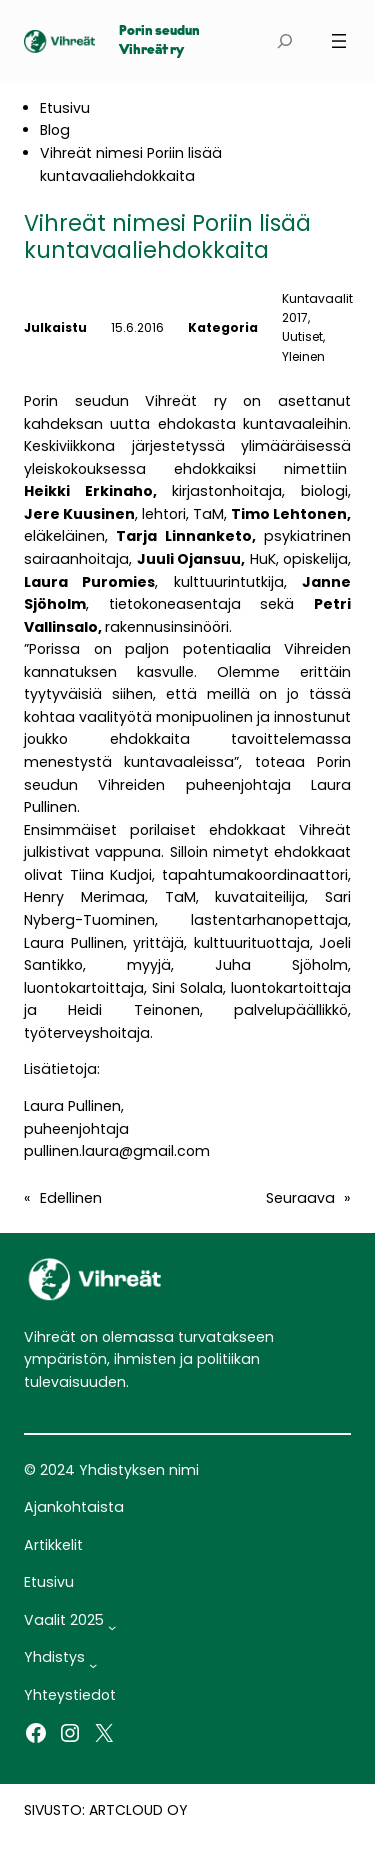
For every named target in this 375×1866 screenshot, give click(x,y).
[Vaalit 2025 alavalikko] (112, 1627)
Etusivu (65, 108)
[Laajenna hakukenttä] (284, 41)
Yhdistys (54, 1657)
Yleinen (303, 356)
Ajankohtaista (74, 1507)
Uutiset (302, 336)
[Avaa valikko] (339, 41)
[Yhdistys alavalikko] (93, 1665)
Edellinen (71, 1198)
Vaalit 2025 (64, 1620)
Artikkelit (53, 1545)
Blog (55, 130)
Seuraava (300, 1198)
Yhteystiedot (70, 1695)
